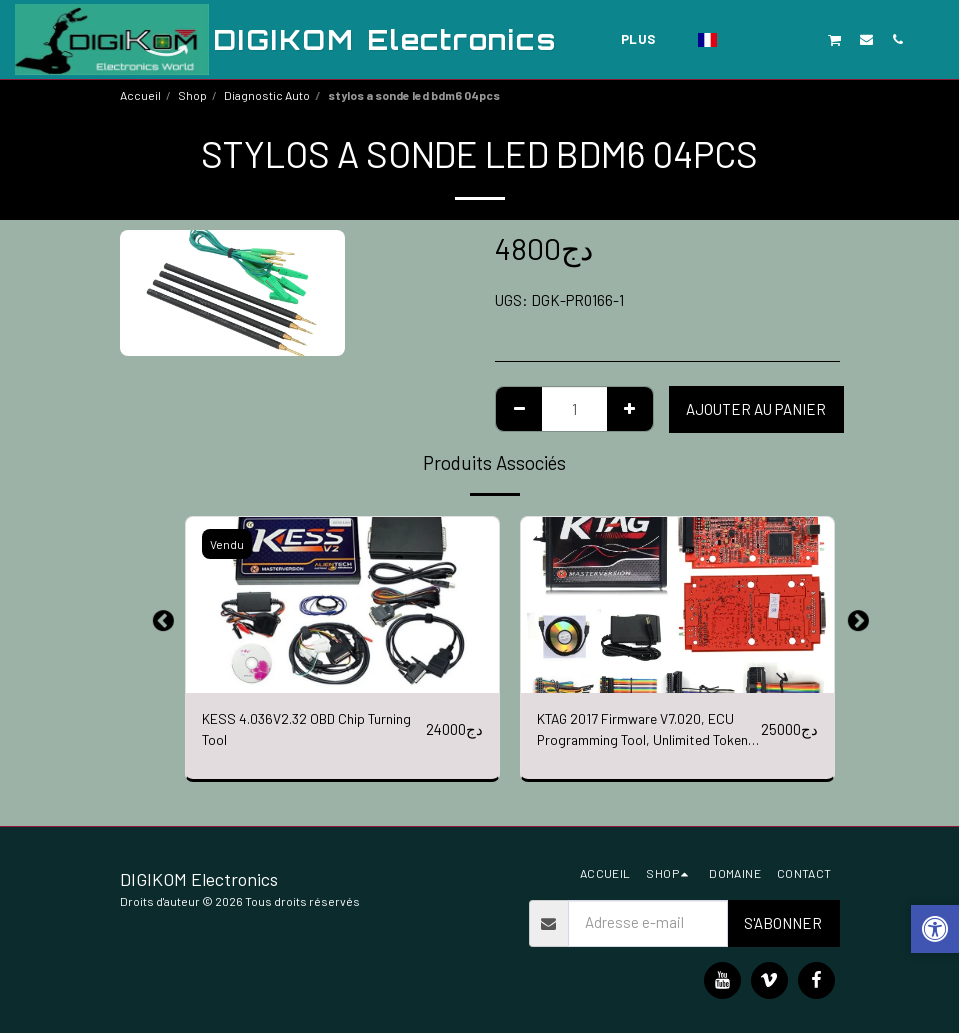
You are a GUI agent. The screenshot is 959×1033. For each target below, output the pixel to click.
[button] (741, 39)
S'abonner (783, 923)
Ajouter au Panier (756, 409)
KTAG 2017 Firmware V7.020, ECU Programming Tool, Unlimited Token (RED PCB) (643, 732)
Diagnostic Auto (267, 95)
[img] (342, 605)
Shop (192, 95)
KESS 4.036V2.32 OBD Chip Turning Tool (290, 731)
